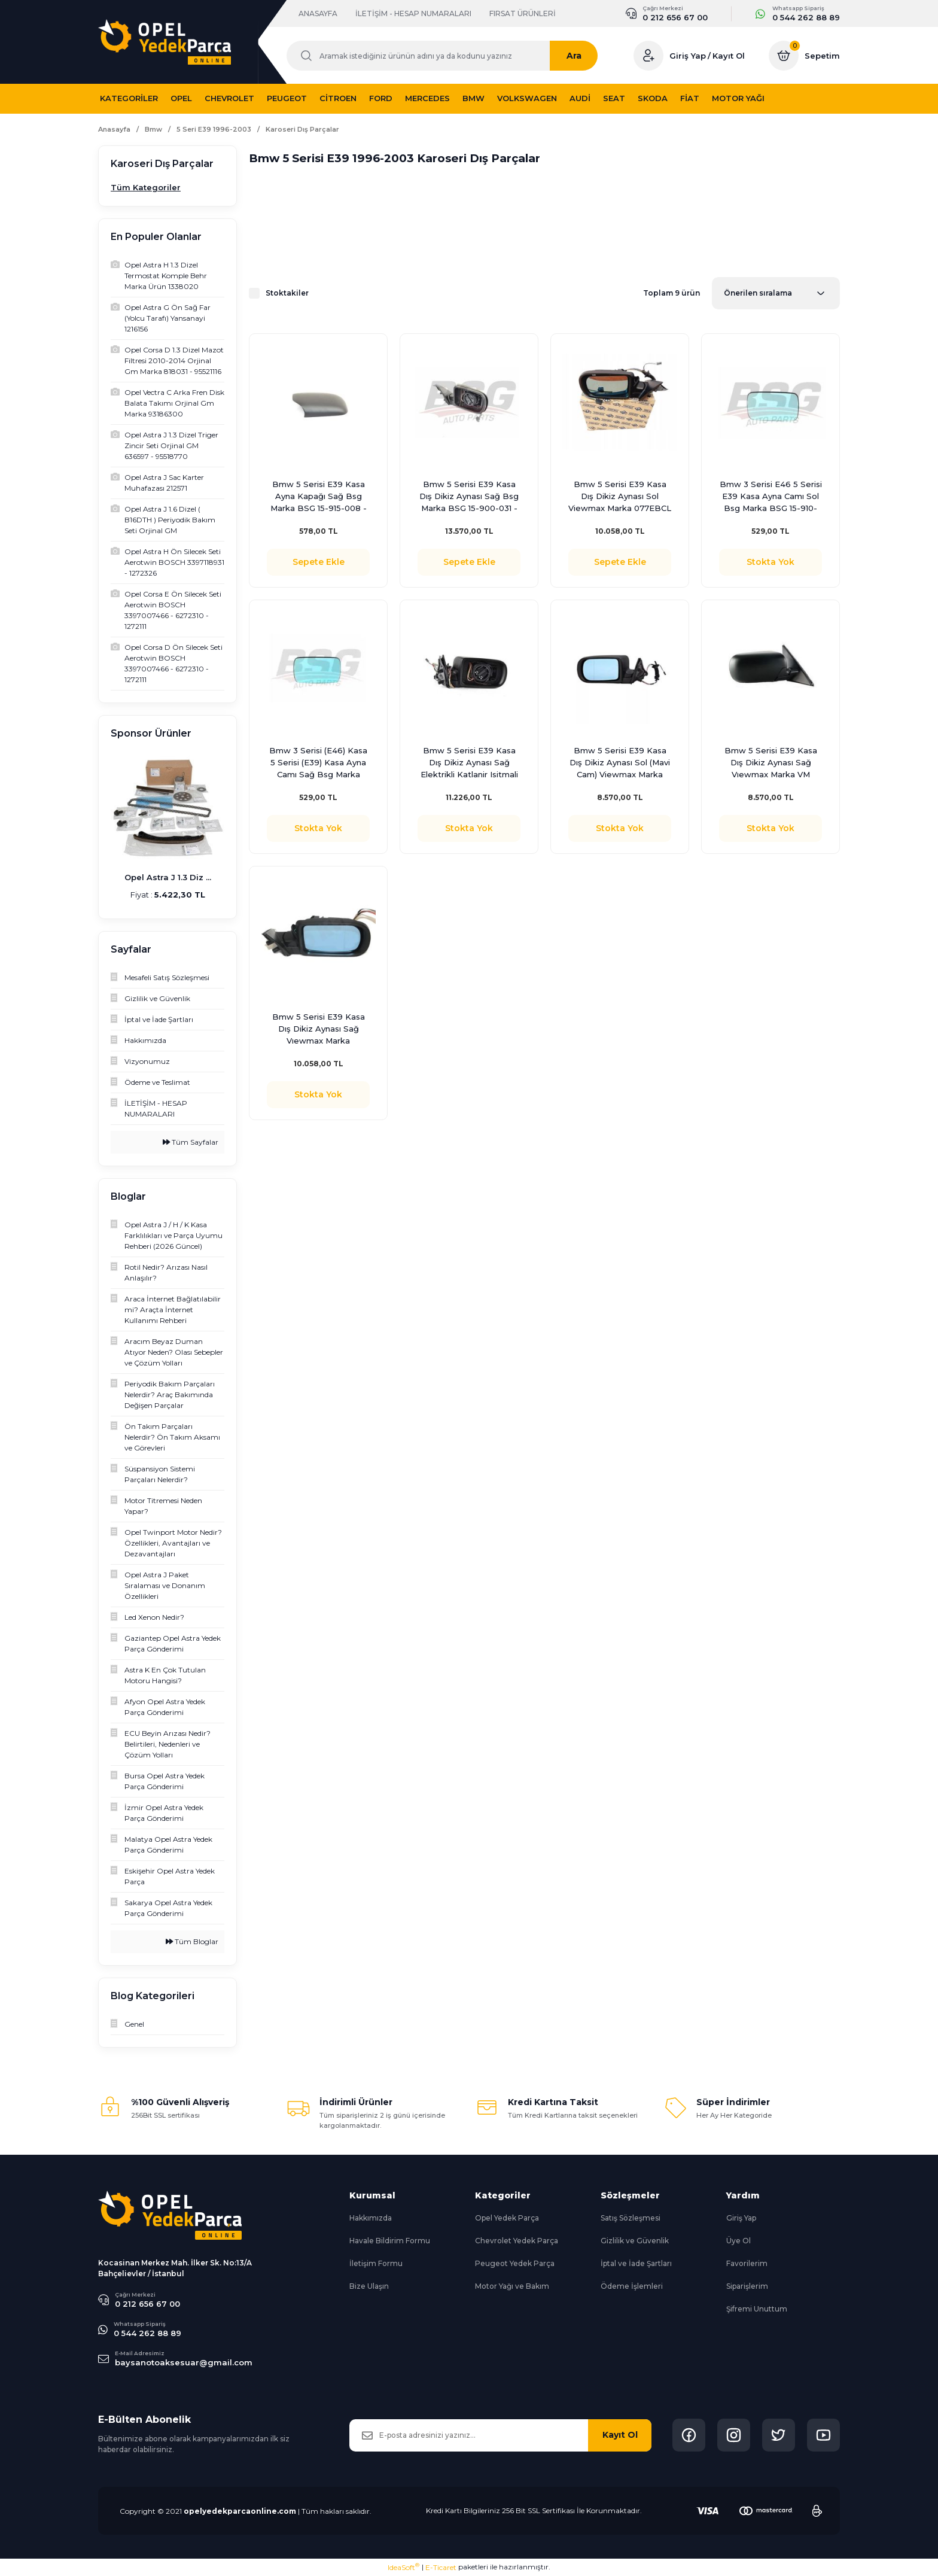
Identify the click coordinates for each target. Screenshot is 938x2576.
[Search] (448, 56)
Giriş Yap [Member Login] (687, 55)
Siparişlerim (747, 2286)
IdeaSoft (403, 2567)
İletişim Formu (376, 2263)
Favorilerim (747, 2263)
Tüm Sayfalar (190, 1142)
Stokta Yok (770, 561)
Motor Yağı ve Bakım (512, 2286)
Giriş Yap (741, 2217)
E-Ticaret (440, 2567)
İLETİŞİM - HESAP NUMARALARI (413, 13)
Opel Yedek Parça (507, 2217)
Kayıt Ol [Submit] (620, 2434)
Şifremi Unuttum (756, 2308)
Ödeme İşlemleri (632, 2286)
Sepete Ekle (319, 561)
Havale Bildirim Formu (389, 2240)
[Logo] (164, 42)
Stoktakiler (287, 292)
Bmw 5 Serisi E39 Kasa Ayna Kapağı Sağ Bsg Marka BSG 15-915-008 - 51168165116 (318, 496)
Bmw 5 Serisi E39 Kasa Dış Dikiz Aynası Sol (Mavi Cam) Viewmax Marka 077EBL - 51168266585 (620, 763)
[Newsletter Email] (500, 2435)
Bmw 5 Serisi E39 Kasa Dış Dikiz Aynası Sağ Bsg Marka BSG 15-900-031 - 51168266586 (469, 496)
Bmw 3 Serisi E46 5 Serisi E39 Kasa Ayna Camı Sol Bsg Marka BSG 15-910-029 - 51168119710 (771, 496)
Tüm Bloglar (192, 1941)
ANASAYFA (318, 13)
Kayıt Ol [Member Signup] (728, 55)
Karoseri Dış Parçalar (302, 129)
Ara (585, 55)
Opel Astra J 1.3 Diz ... (167, 877)
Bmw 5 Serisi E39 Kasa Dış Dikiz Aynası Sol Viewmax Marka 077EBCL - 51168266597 (619, 496)
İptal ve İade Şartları (636, 2263)
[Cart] (804, 56)
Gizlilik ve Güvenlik (635, 2240)
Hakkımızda (370, 2217)
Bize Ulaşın (369, 2286)
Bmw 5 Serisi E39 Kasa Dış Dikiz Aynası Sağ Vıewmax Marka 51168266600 (318, 1029)
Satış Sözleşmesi (630, 2217)
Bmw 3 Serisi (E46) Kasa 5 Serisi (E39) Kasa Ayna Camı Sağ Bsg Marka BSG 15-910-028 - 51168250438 (318, 763)
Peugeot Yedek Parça (515, 2263)
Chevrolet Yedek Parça (516, 2240)
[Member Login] (648, 55)
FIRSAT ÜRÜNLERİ (522, 13)
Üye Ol (738, 2240)
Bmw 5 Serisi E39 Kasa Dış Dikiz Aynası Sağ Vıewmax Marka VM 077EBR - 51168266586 (770, 763)
